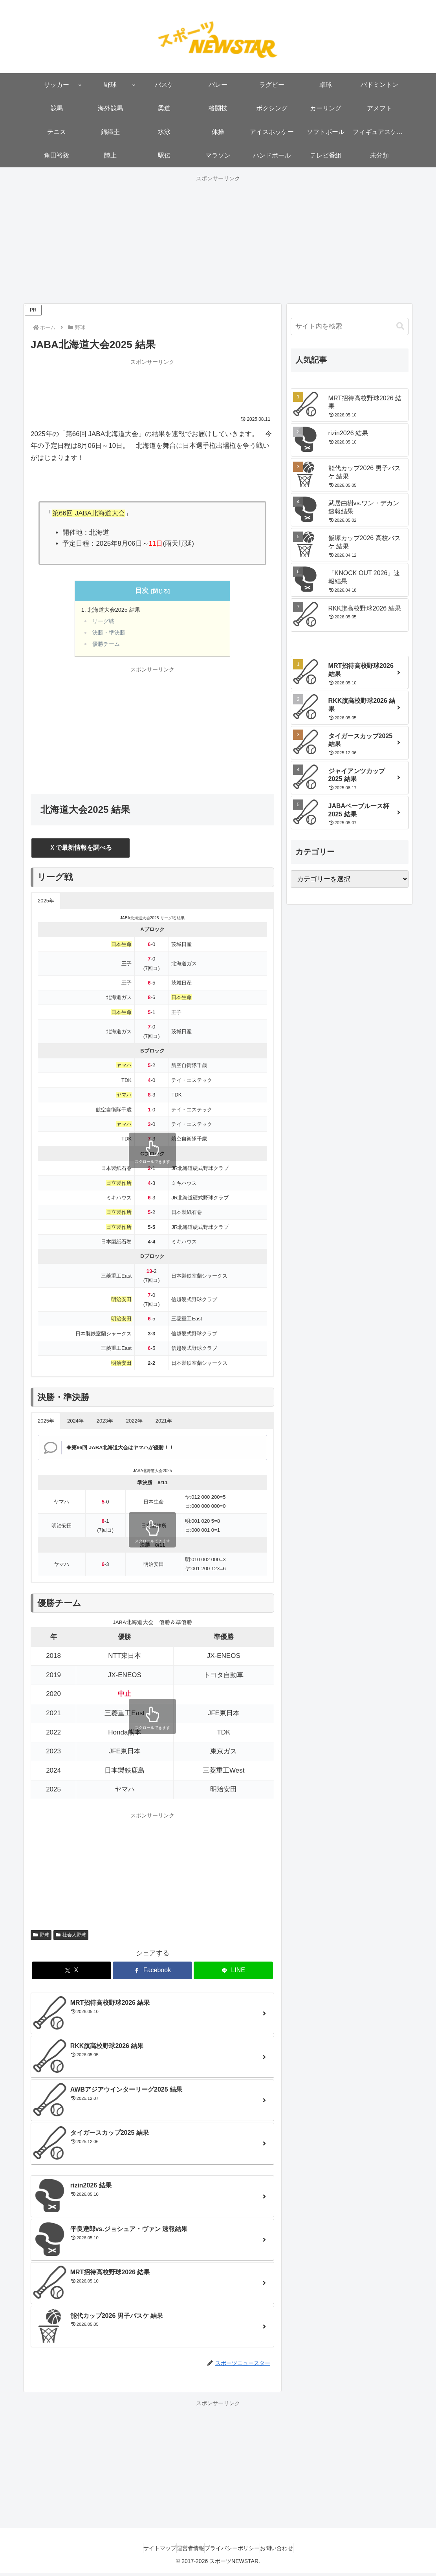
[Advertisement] (218, 239)
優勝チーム (108, 647)
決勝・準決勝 (110, 635)
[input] (350, 326)
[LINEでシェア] (233, 1973)
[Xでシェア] (71, 1973)
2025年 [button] (46, 904)
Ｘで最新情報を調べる (80, 850)
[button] (400, 326)
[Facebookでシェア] (152, 1973)
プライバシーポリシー (236, 2551)
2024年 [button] (75, 1424)
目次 (141, 590)
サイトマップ (148, 2551)
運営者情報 (186, 2551)
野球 (41, 1938)
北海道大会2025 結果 (116, 610)
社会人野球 (71, 1938)
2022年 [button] (134, 1424)
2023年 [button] (105, 1424)
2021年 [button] (164, 1424)
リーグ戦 (105, 623)
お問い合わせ (288, 2551)
